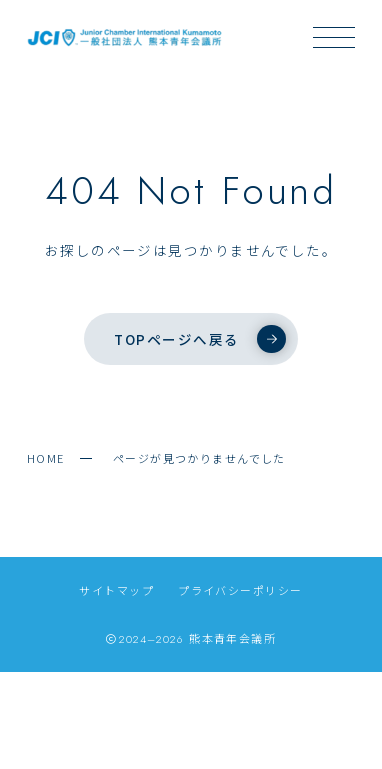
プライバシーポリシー (240, 590)
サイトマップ (116, 590)
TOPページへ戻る (199, 339)
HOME (46, 458)
